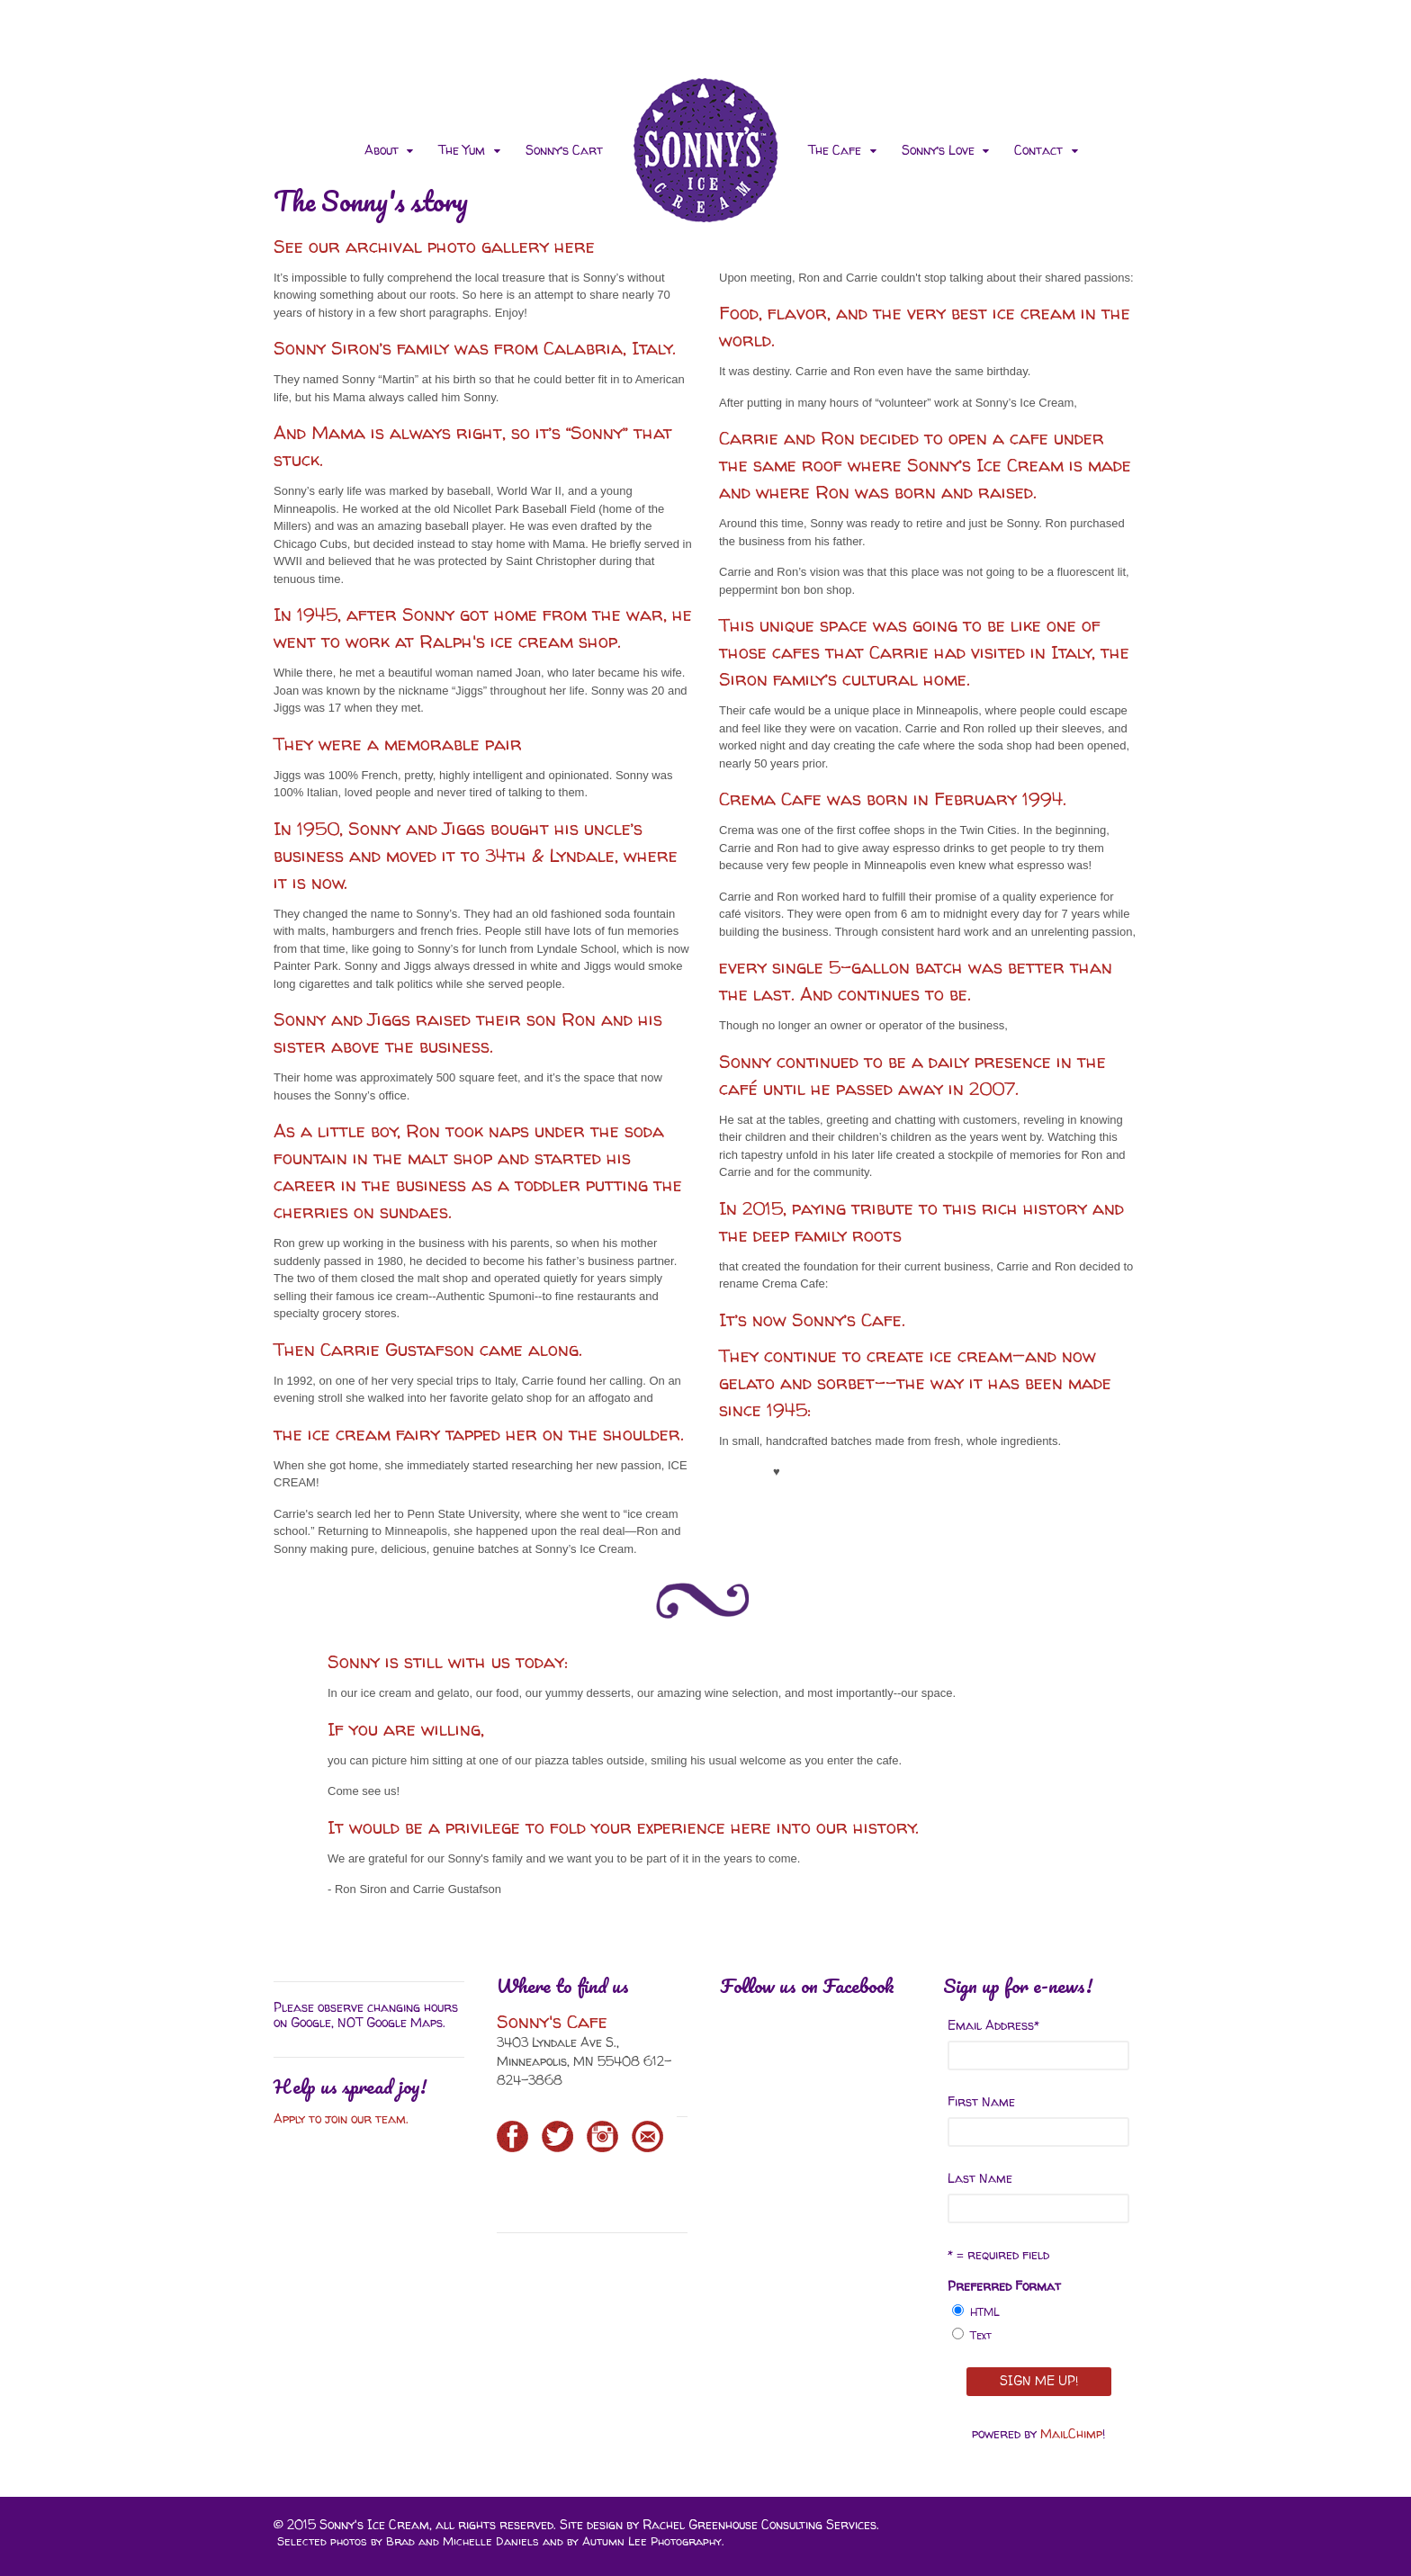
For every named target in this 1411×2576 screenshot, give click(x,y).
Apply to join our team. (343, 2118)
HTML (985, 2312)
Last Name (980, 2177)
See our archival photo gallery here (434, 246)
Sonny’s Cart (564, 149)
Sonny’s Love (938, 149)
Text (981, 2335)
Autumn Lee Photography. (652, 2541)
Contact (1038, 149)
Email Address (993, 2024)
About (381, 149)
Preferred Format (1004, 2285)
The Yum (461, 149)
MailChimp (1071, 2433)
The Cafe (834, 149)
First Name (981, 2101)
